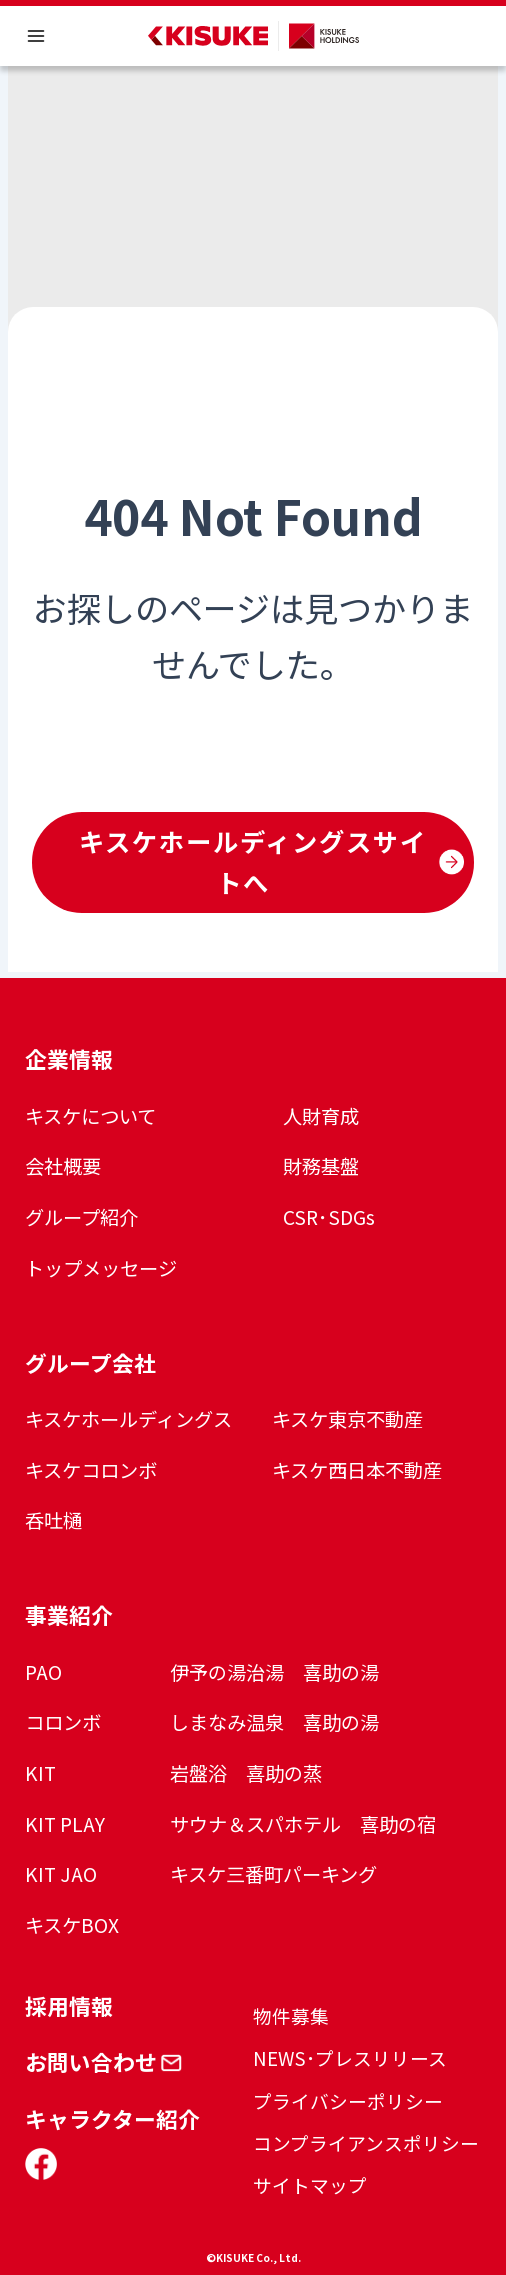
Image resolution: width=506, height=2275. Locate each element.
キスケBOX (72, 1925)
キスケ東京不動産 (347, 1419)
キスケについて (90, 1116)
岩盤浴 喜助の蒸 (246, 1773)
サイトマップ (310, 2184)
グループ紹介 (81, 1217)
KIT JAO (61, 1874)
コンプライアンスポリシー (366, 2142)
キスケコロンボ (91, 1470)
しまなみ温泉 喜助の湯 (274, 1722)
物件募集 (291, 2015)
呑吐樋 (53, 1520)
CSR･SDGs (329, 1217)
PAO (43, 1672)
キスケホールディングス (128, 1419)
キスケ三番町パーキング (273, 1874)
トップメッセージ (101, 1268)
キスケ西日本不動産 (357, 1470)
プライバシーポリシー (348, 2100)
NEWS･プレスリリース (350, 2057)
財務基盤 (321, 1166)
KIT (40, 1773)
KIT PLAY (65, 1824)
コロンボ (63, 1722)
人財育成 (321, 1116)
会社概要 (63, 1166)
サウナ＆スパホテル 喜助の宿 (303, 1824)
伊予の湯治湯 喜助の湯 (274, 1672)
